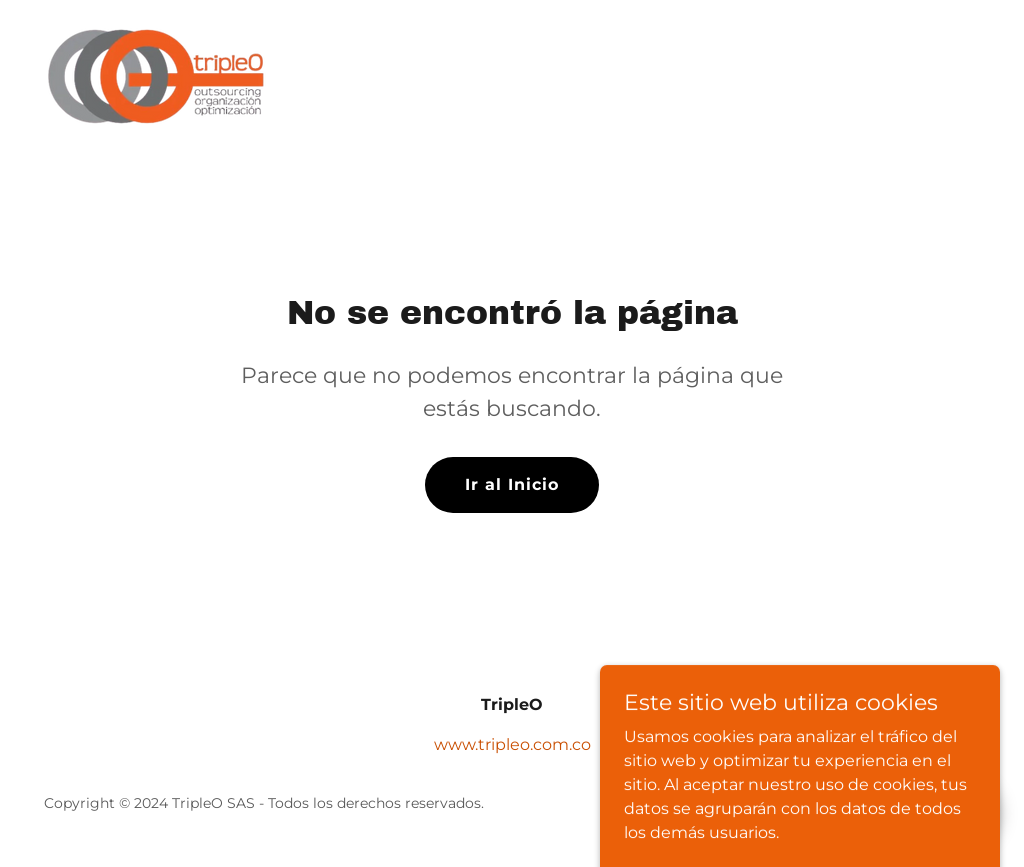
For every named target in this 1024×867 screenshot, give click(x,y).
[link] (160, 75)
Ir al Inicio (512, 484)
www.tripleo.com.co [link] (512, 744)
